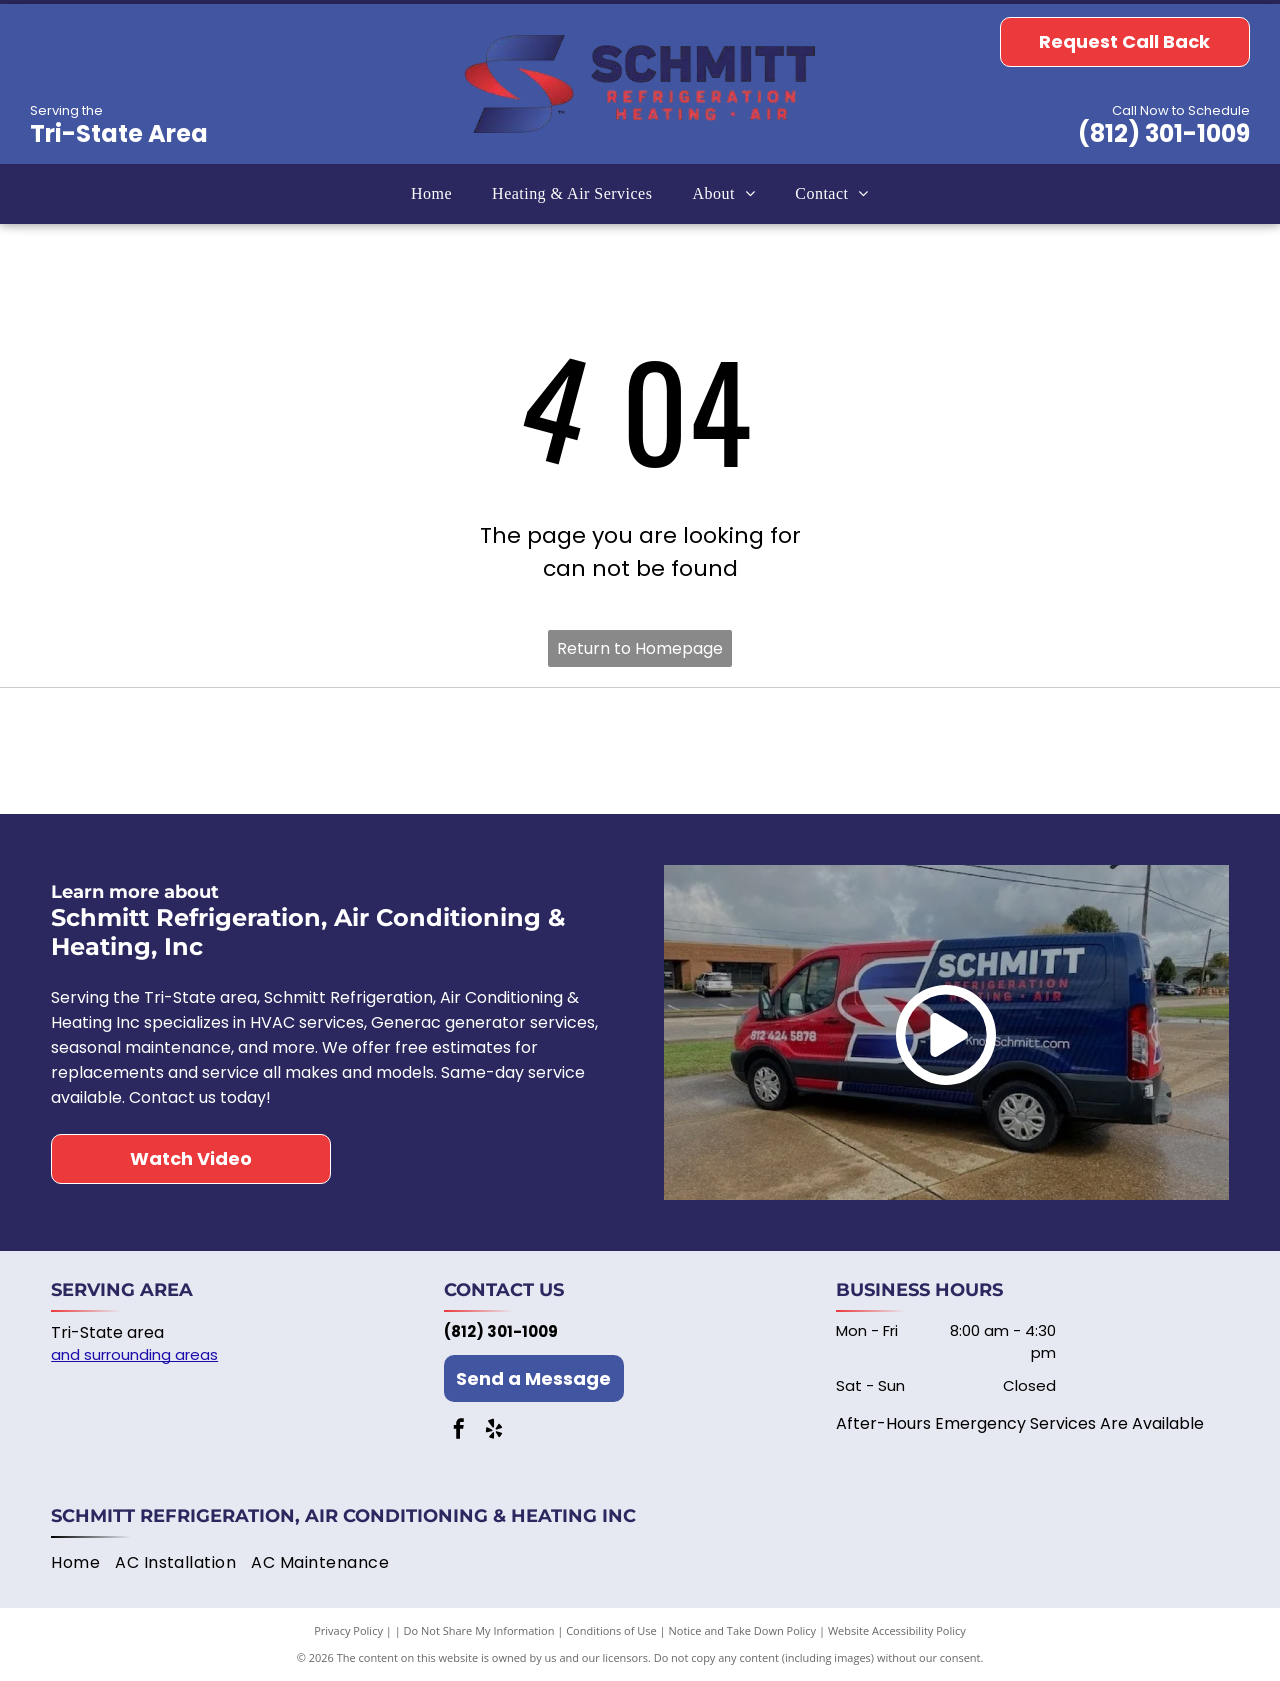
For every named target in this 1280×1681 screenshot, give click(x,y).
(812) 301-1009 (1164, 133)
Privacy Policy (348, 1630)
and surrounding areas (134, 1354)
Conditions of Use (611, 1630)
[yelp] (494, 1431)
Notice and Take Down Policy (743, 1630)
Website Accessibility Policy (897, 1630)
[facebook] (459, 1431)
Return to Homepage (640, 648)
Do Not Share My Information (479, 1630)
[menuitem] (431, 194)
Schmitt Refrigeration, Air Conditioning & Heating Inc (343, 1516)
